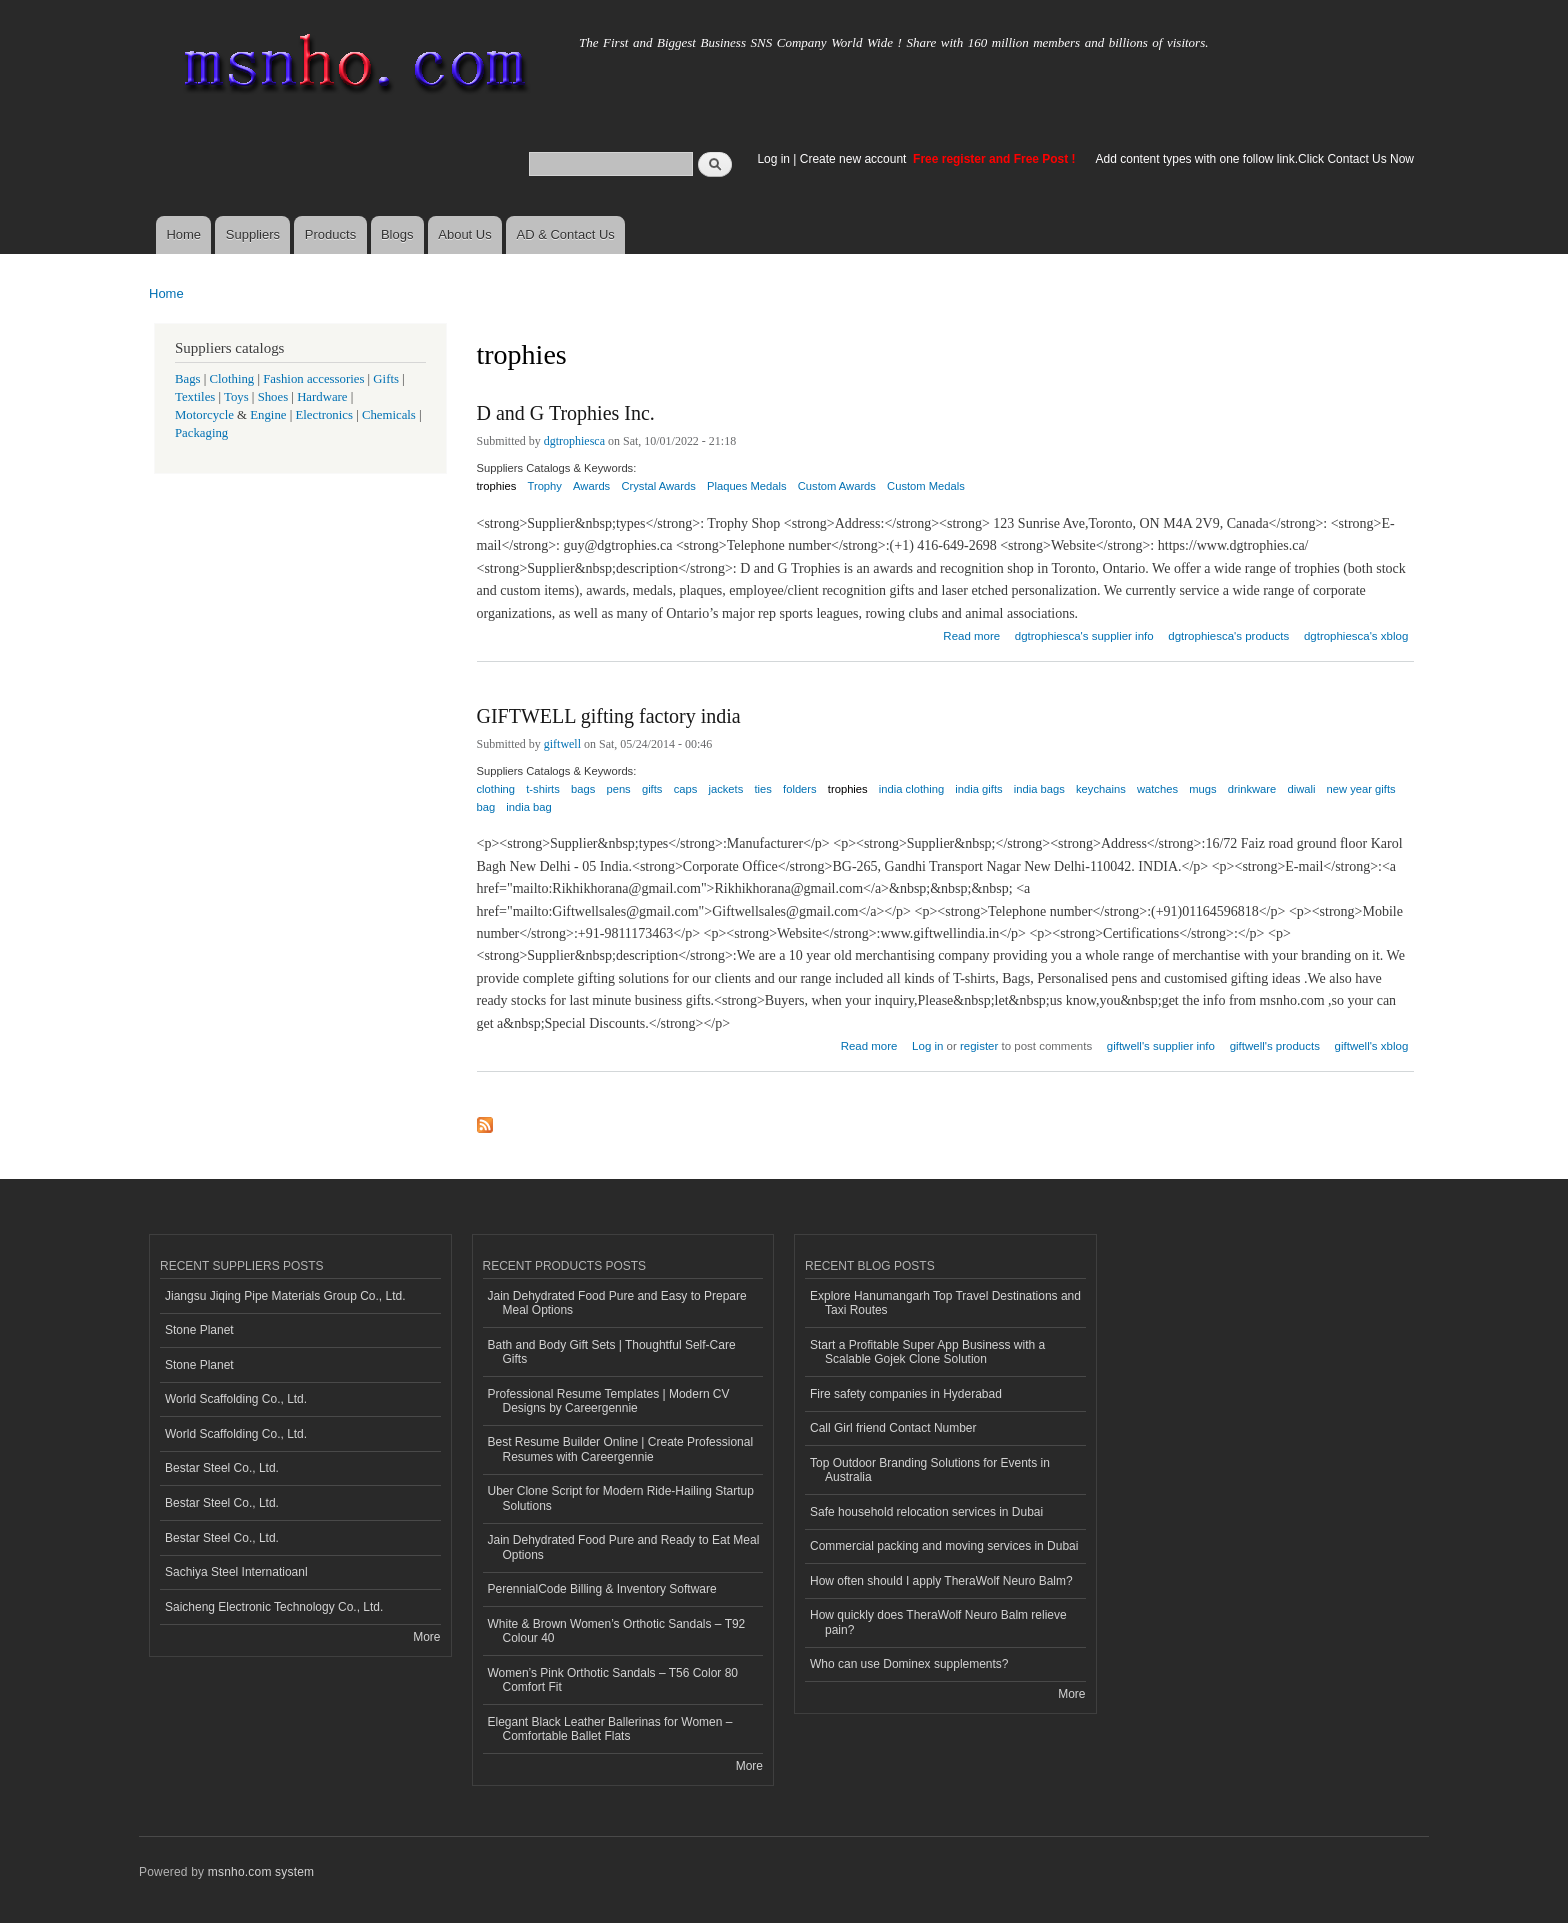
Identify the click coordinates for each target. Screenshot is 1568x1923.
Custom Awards (837, 486)
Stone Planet (199, 1330)
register (979, 1046)
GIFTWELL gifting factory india (609, 716)
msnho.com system (261, 1872)
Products (330, 234)
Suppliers (253, 234)
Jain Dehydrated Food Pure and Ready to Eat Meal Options (624, 1547)
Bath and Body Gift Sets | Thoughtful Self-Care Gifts (612, 1352)
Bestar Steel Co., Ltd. (222, 1468)
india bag (528, 807)
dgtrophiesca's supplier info (1084, 636)
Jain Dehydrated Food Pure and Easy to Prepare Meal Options (617, 1303)
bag (486, 807)
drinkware (1252, 789)
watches (1157, 789)
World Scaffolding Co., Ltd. (236, 1399)
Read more (971, 633)
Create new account (855, 159)
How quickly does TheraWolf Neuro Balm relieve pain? (938, 1622)
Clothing (232, 379)
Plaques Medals (747, 486)
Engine (268, 415)
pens (618, 789)
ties (762, 789)
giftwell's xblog (1372, 1046)
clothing (496, 789)
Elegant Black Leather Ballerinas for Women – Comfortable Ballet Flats (610, 1729)
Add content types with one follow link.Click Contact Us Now (1255, 159)
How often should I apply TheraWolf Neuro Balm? (941, 1581)
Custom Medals (926, 486)
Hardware (322, 397)
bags (583, 789)
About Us (464, 234)
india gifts (978, 789)
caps (686, 789)
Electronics (324, 415)
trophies (497, 486)
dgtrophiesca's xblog (1356, 636)
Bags (188, 379)
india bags (1039, 789)
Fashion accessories (313, 379)
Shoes (273, 397)
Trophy (545, 486)
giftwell (562, 744)
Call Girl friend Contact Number (893, 1428)
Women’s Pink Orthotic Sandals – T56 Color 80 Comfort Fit (613, 1680)
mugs (1202, 789)
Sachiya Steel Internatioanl (236, 1572)
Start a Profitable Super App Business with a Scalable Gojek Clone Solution (927, 1352)
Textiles (195, 397)
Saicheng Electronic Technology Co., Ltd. (274, 1607)
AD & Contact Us (566, 234)
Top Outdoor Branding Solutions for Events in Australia (930, 1470)
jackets (725, 789)
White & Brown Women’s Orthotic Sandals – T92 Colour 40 (617, 1631)
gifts (652, 789)
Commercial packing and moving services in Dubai (944, 1546)
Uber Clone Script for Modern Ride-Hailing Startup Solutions (621, 1498)
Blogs (397, 234)
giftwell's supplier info (1161, 1046)
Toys (236, 397)
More (426, 1637)
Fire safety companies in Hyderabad (906, 1394)
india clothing (911, 789)
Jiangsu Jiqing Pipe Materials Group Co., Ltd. (285, 1296)
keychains (1101, 789)
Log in (773, 159)
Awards (591, 486)
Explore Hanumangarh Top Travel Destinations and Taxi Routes (945, 1303)
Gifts (386, 379)
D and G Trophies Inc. (566, 413)
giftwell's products (1275, 1046)
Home (183, 234)
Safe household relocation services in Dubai (926, 1512)
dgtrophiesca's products (1228, 636)
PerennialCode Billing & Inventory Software (602, 1589)
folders (800, 789)
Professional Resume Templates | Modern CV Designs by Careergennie (609, 1401)
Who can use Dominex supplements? (909, 1664)
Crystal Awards (658, 486)
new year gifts (1361, 789)
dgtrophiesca (574, 441)
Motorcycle (204, 415)
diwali (1301, 789)
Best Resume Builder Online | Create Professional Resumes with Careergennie (621, 1449)
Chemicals (390, 415)
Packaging (201, 433)
